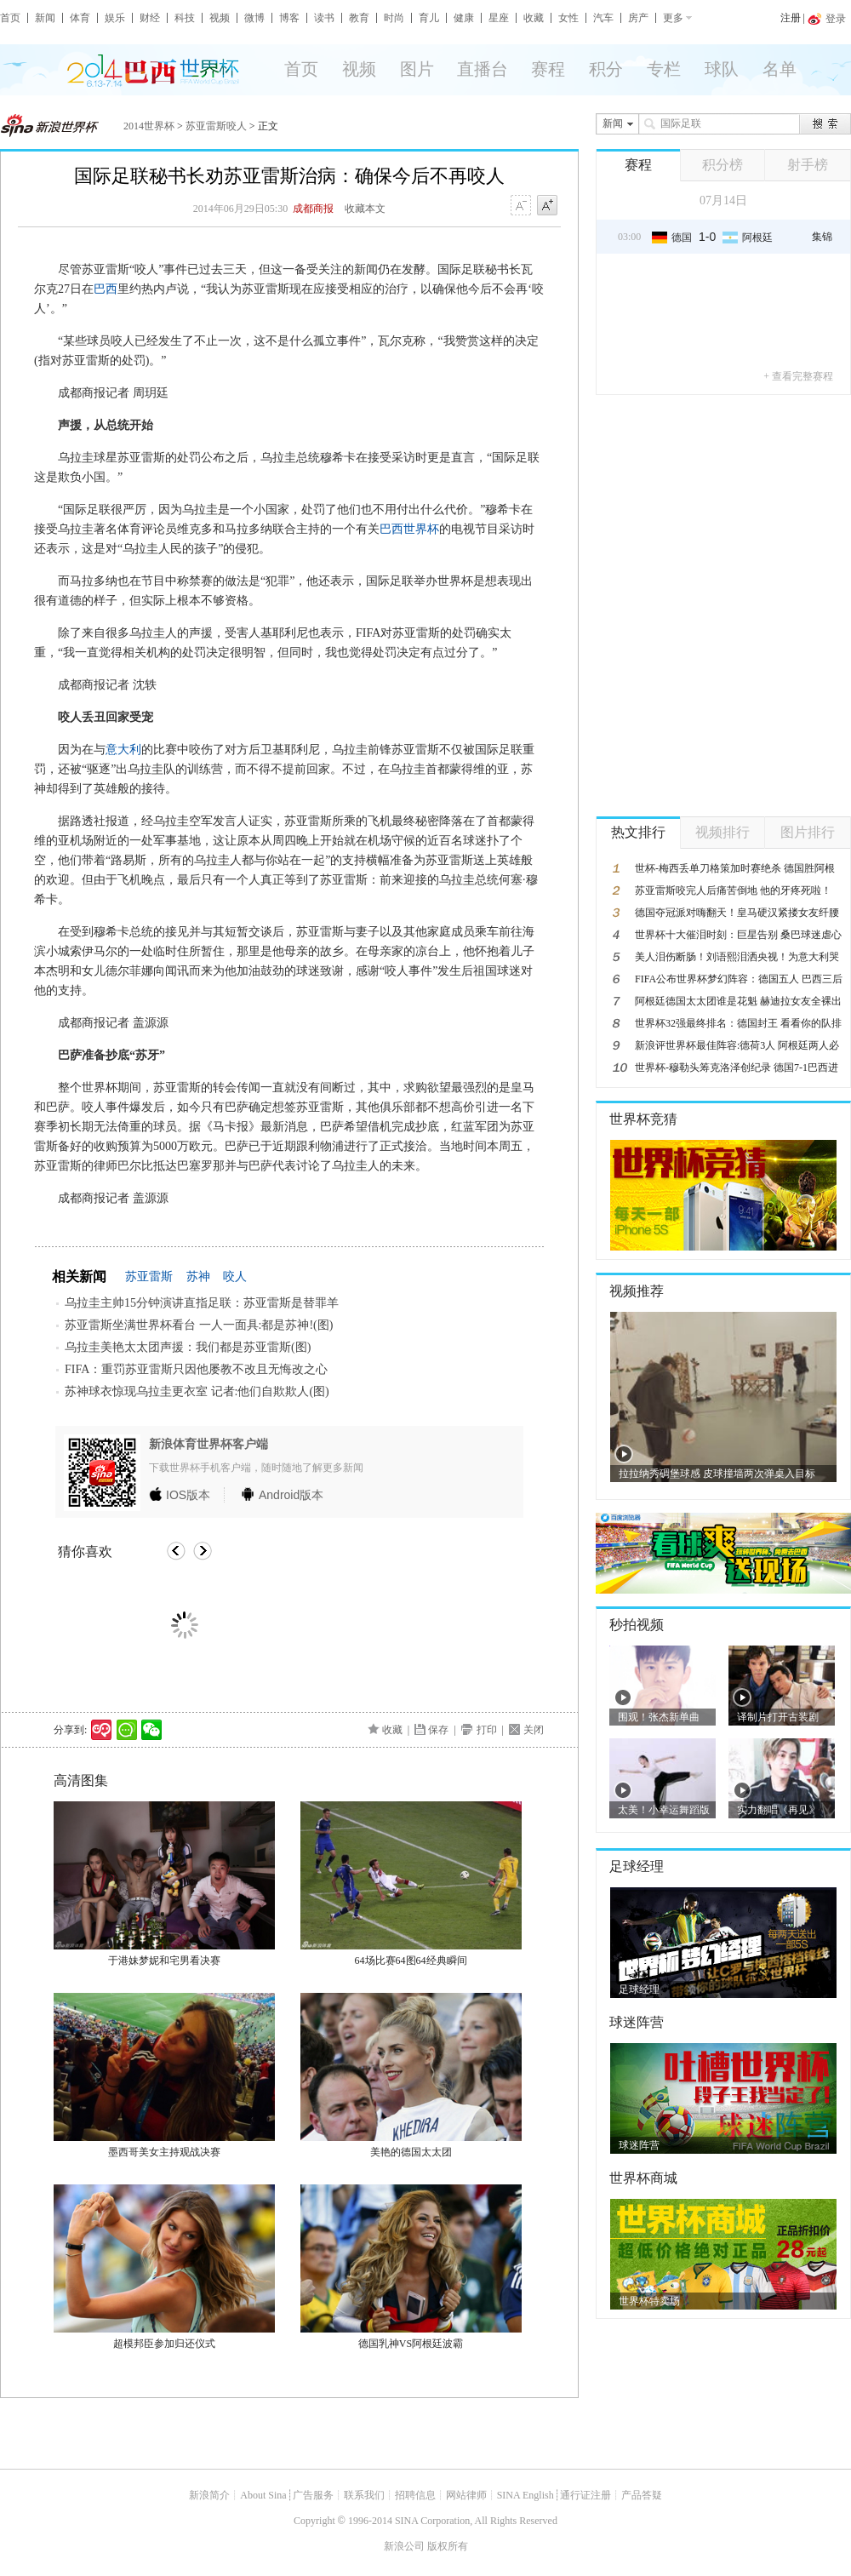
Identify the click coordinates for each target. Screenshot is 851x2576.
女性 (568, 18)
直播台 (482, 69)
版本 (188, 1495)
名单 (779, 69)
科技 (184, 18)
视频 (219, 18)
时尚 (394, 18)
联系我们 (364, 2495)
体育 (80, 18)
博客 (289, 18)
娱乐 (115, 18)
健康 (464, 18)
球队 (722, 69)
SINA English (525, 2495)
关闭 (533, 1730)
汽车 (603, 18)
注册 (790, 18)
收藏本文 (365, 209)
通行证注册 (585, 2495)
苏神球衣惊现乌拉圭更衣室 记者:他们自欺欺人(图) (197, 1391)
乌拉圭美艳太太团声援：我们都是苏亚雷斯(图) (188, 1347)
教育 (359, 18)
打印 (487, 1730)
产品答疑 (641, 2495)
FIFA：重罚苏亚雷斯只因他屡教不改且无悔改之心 (196, 1369)
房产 (638, 18)
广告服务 (313, 2495)
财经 (150, 18)
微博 (254, 18)
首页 (10, 18)
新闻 (45, 18)
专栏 (664, 69)
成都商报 (313, 209)
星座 (498, 18)
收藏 (533, 18)
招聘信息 (415, 2495)
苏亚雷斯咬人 (216, 126)
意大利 (123, 749)
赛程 (548, 69)
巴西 (105, 289)
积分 (606, 69)
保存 (438, 1730)
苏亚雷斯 (149, 1276)
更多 (673, 18)
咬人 (235, 1276)
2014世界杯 (148, 126)
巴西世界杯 (409, 529)
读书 (324, 18)
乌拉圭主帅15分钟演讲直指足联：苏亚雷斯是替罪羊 (202, 1303)
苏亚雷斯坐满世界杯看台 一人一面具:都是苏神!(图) (199, 1325)
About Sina (263, 2495)
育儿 (429, 18)
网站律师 (466, 2495)
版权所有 (447, 2546)
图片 (417, 69)
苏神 (198, 1276)
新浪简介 (209, 2495)
